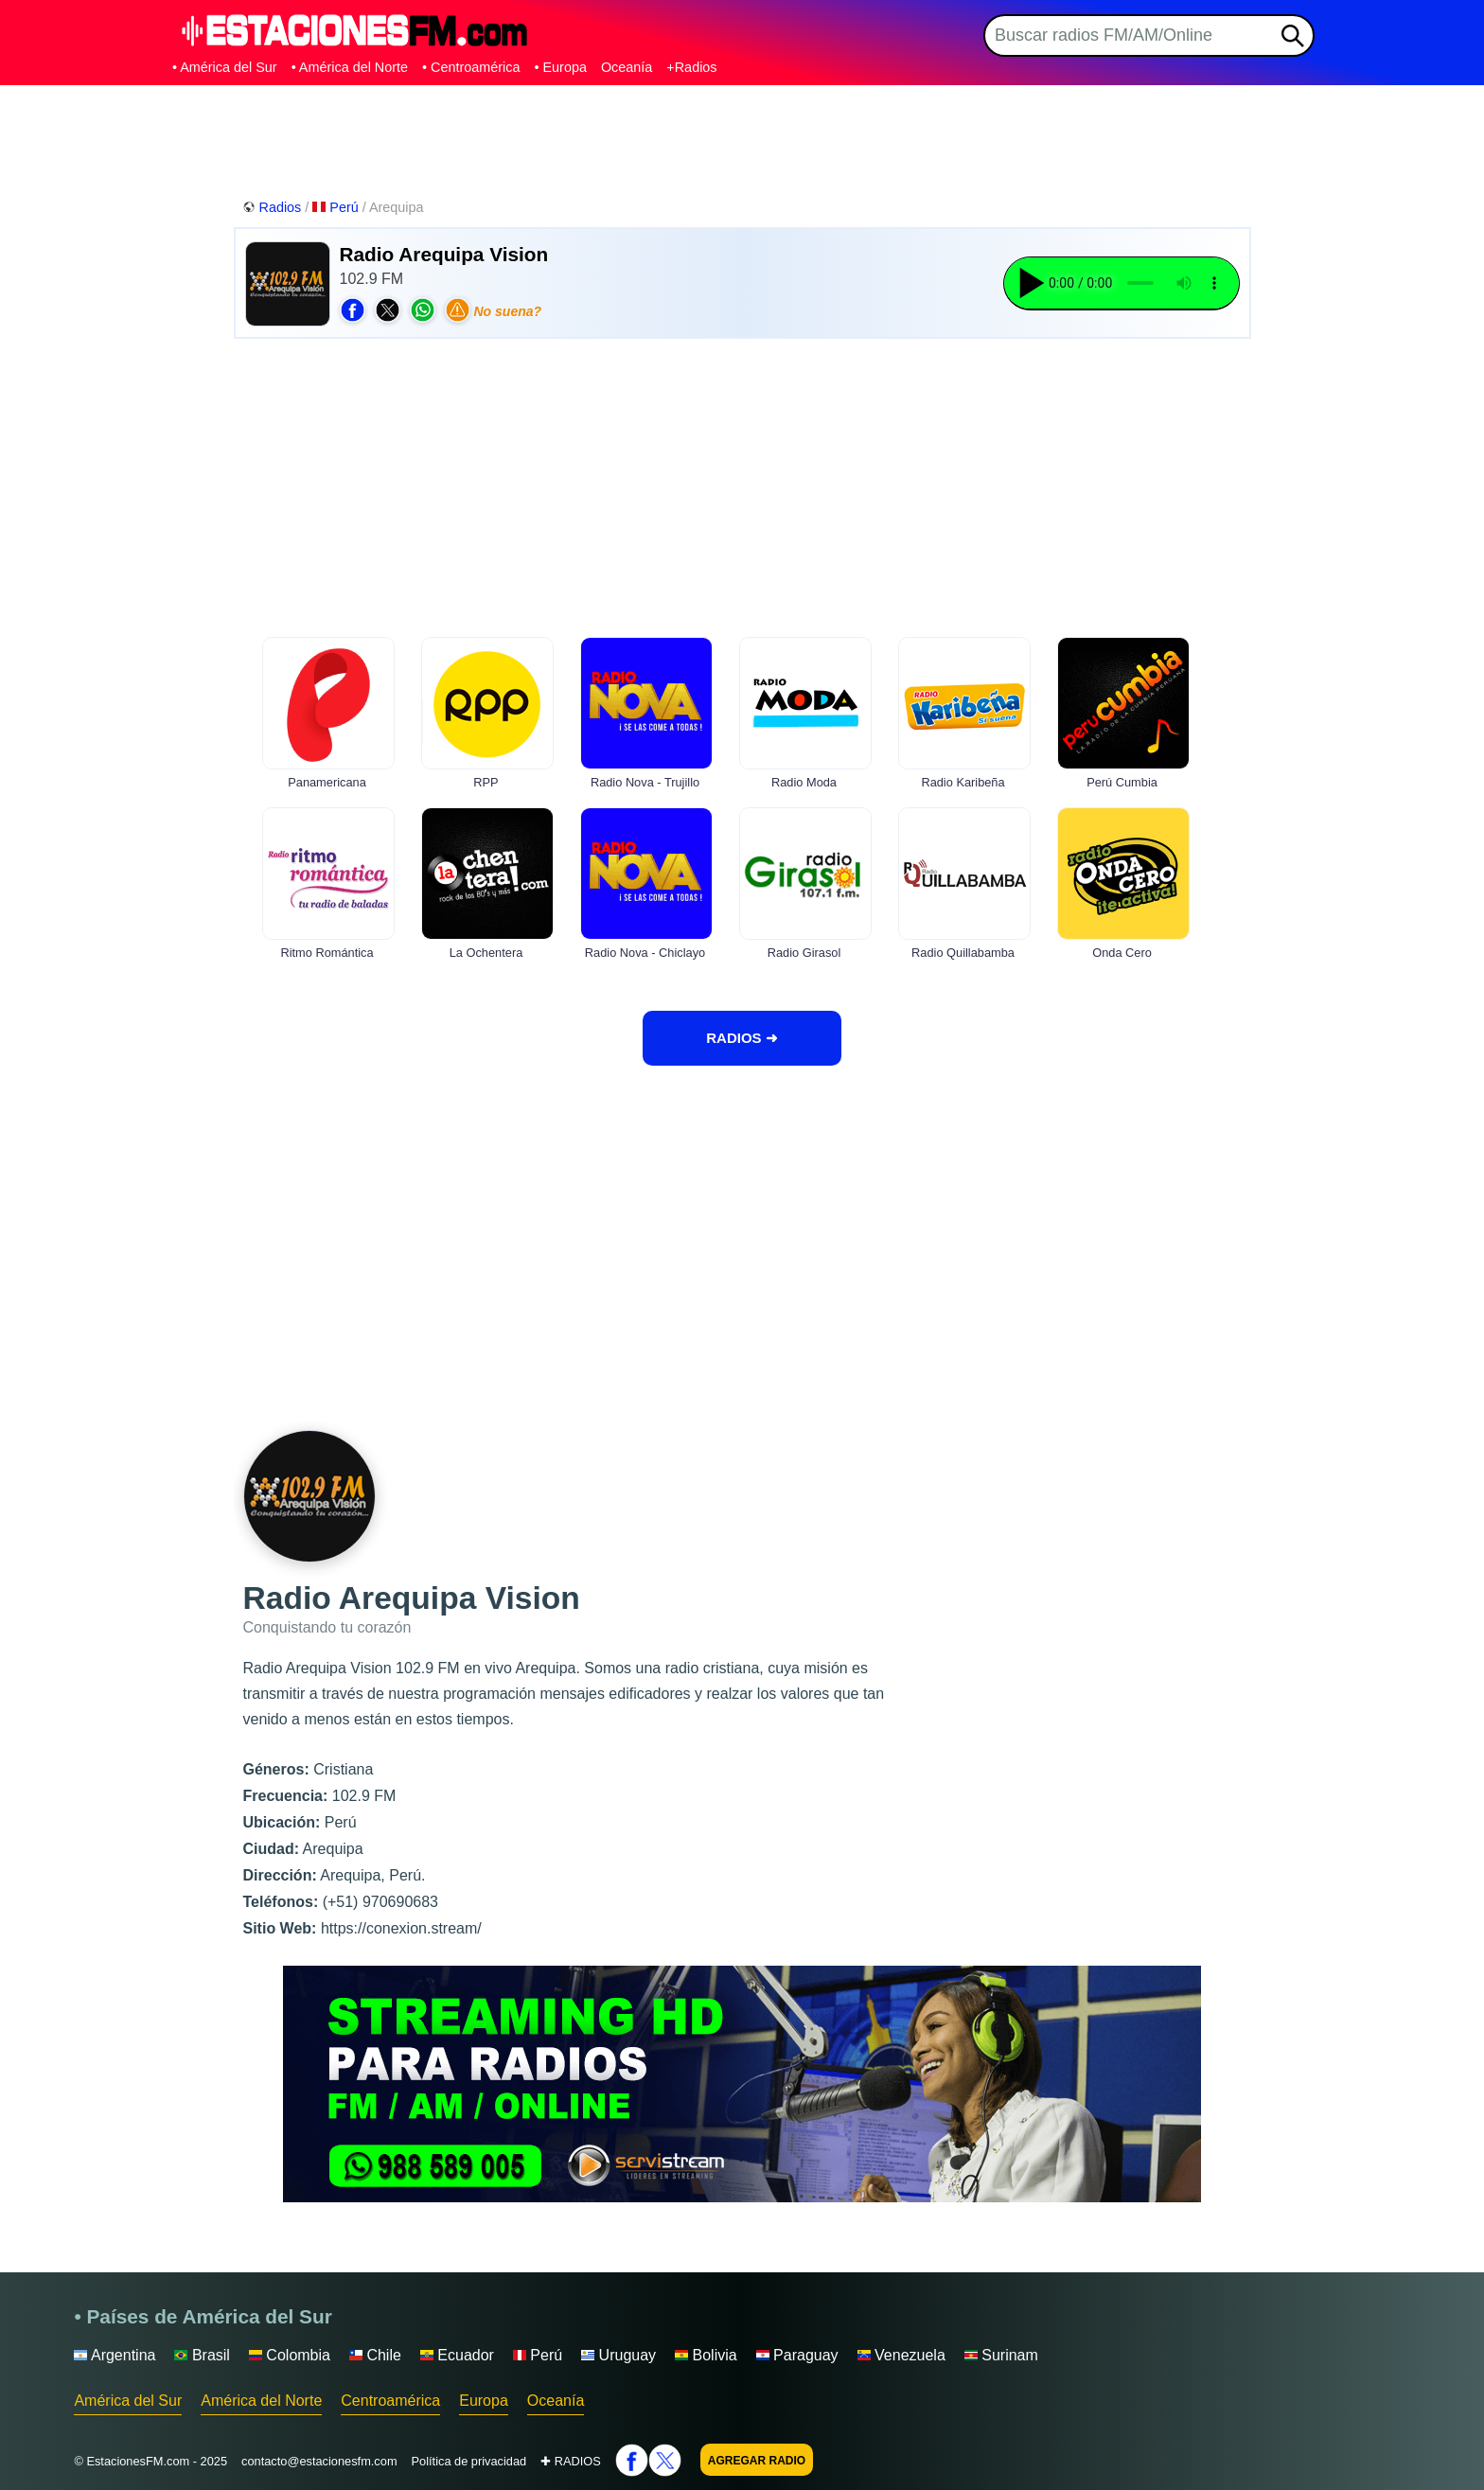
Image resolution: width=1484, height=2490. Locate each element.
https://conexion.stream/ (401, 1928)
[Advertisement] (742, 137)
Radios (274, 207)
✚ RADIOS (570, 2461)
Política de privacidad (469, 2461)
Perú (337, 207)
